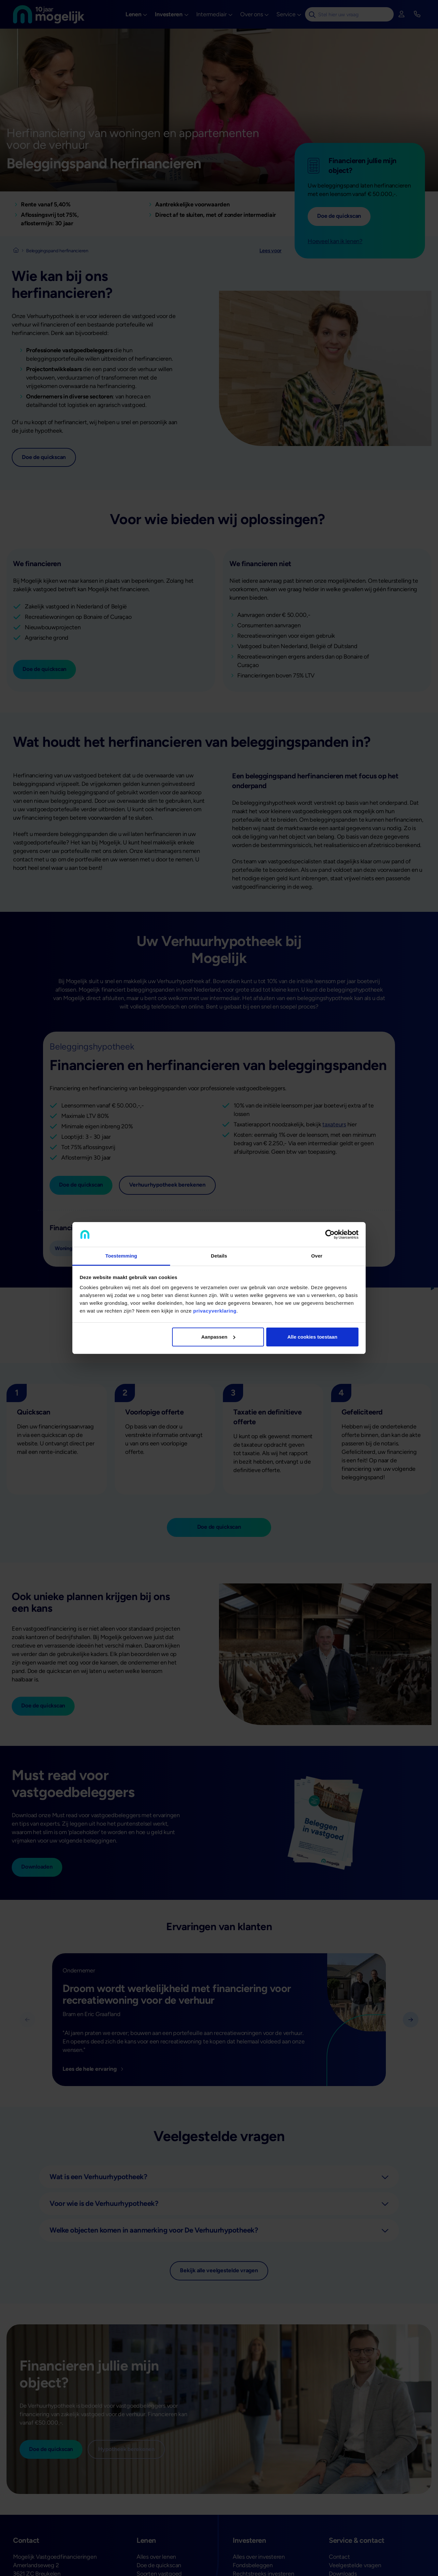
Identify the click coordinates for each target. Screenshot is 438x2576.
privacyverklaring (215, 1311)
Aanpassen (218, 1337)
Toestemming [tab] (121, 1256)
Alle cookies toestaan (312, 1337)
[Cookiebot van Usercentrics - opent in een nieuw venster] (329, 1234)
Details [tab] (219, 1256)
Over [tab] (317, 1256)
